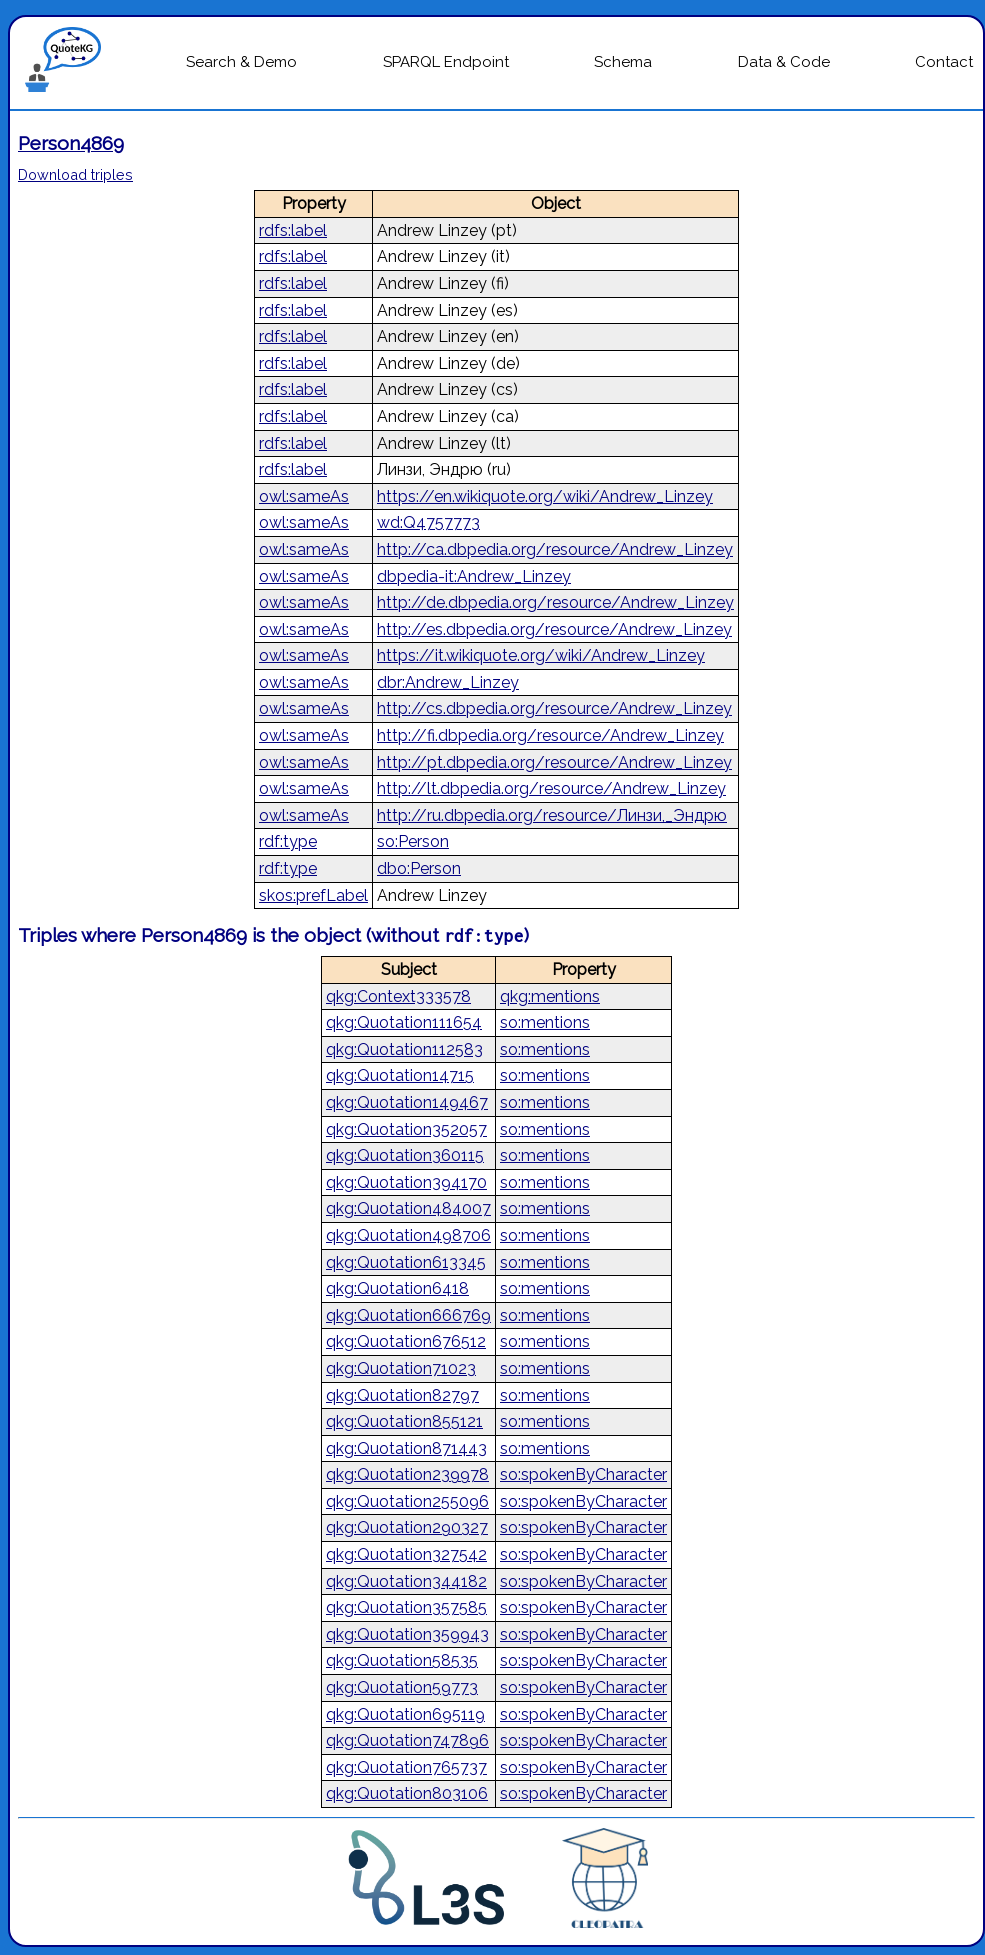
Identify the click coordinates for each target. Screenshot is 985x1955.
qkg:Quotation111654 (404, 1022)
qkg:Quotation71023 (401, 1368)
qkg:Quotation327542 (406, 1554)
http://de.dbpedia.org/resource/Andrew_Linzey (555, 602)
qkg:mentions (550, 996)
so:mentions (545, 1022)
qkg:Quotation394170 (406, 1182)
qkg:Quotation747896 (407, 1740)
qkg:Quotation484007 (408, 1208)
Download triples (75, 174)
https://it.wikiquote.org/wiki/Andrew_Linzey (541, 655)
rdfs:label (293, 230)
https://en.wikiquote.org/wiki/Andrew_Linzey (545, 496)
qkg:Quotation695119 (405, 1714)
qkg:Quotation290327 (407, 1527)
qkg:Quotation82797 (402, 1395)
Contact (944, 62)
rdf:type (288, 841)
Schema (623, 62)
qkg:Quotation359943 (407, 1634)
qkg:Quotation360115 (405, 1155)
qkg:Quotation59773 (402, 1687)
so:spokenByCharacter (583, 1474)
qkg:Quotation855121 (404, 1421)
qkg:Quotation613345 (406, 1262)
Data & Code (784, 62)
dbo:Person (419, 868)
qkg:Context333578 (398, 996)
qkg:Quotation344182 (406, 1581)
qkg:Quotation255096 (407, 1501)
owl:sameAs (304, 496)
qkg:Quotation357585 (406, 1607)
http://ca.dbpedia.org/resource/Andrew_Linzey (555, 549)
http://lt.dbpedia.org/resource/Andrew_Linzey (551, 788)
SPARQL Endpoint (446, 62)
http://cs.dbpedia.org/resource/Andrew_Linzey (554, 708)
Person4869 (71, 143)
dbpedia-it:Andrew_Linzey (474, 576)
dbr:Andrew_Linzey (448, 682)
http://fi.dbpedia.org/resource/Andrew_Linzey (550, 735)
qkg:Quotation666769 (408, 1315)
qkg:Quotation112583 (404, 1049)
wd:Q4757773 (428, 522)
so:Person (413, 841)
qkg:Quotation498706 (408, 1235)
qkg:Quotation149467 (407, 1102)
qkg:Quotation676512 (406, 1341)
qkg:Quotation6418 (397, 1288)
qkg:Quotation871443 (406, 1448)
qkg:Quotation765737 (406, 1767)
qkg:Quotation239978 (407, 1474)
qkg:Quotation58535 (402, 1660)
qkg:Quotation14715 (400, 1075)
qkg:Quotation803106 (407, 1793)
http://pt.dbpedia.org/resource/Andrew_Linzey (554, 762)
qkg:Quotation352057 (406, 1129)
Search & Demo (241, 62)
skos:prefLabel (313, 895)
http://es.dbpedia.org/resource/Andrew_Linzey (554, 629)
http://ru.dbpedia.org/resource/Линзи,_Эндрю (552, 815)
